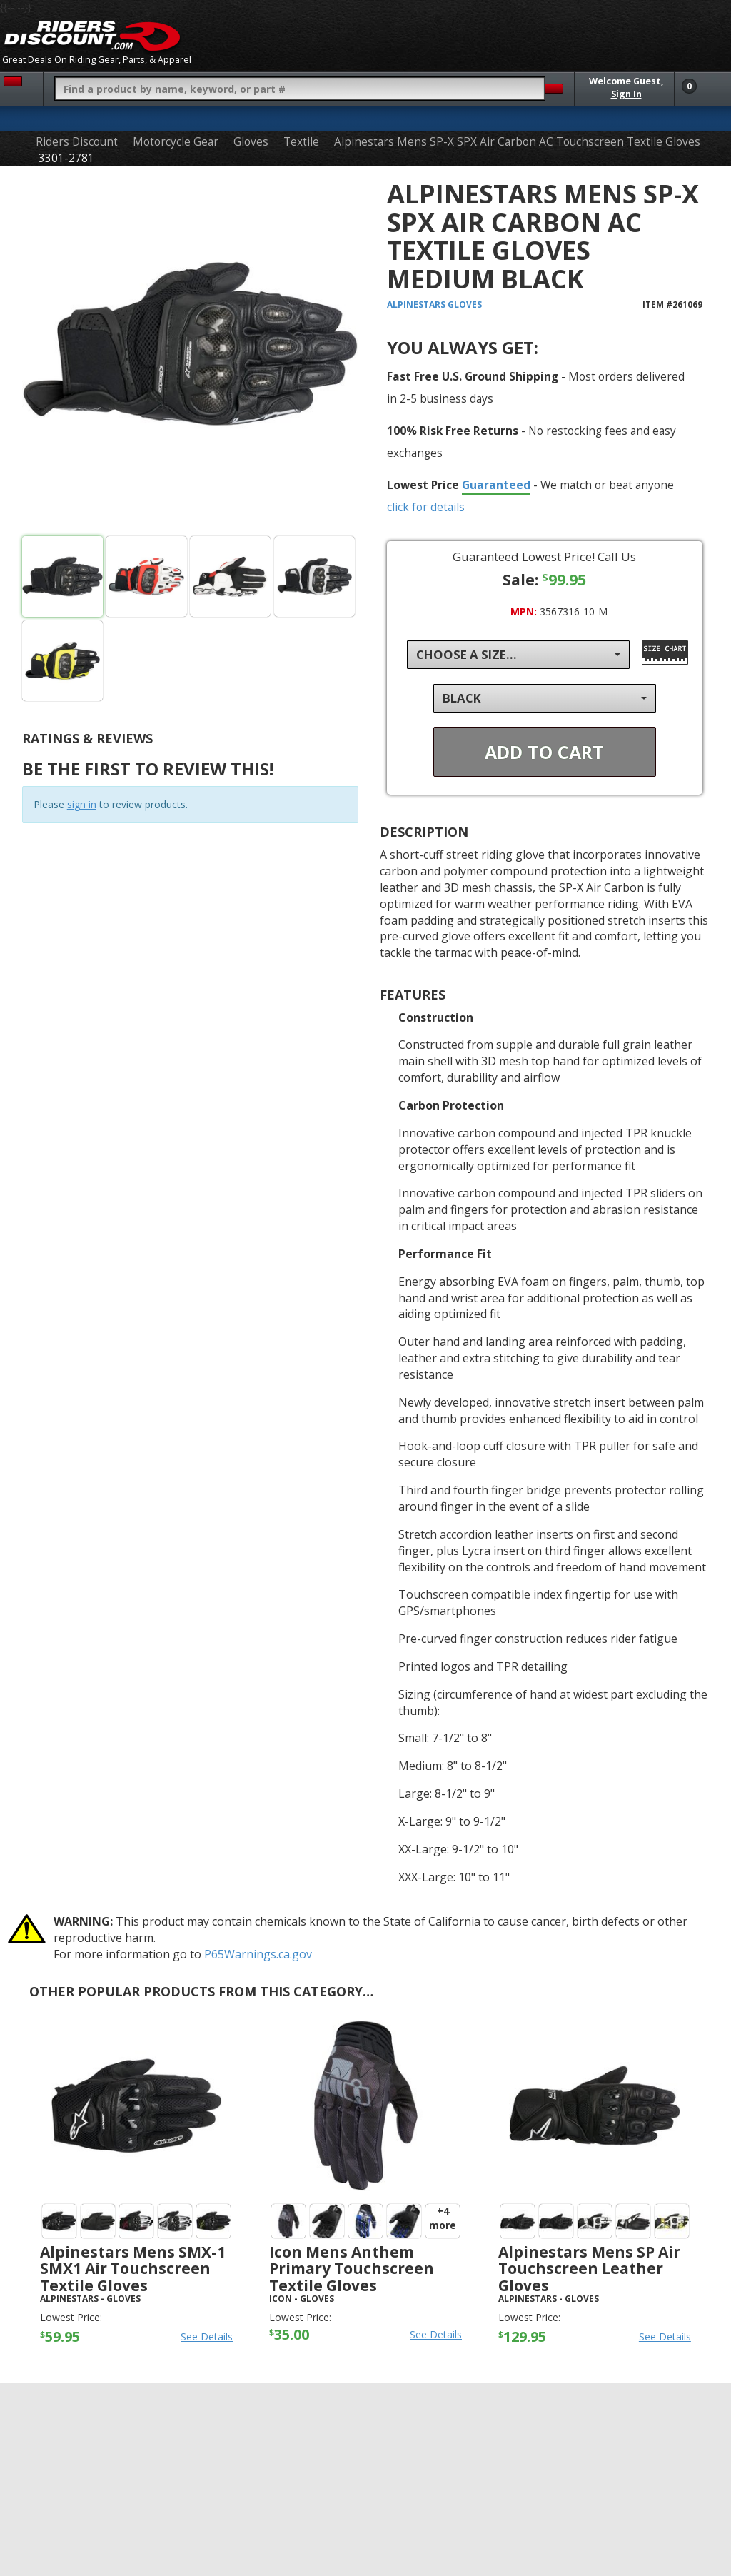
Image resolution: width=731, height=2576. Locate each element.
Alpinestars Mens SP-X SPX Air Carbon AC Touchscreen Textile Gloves (517, 141)
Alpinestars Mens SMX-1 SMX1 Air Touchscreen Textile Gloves (133, 2268)
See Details (207, 2336)
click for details (426, 507)
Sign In (626, 94)
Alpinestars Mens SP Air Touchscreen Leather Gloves (589, 2268)
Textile (301, 141)
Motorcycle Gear (175, 141)
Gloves (250, 141)
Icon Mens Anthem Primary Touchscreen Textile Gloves (351, 2268)
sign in (81, 804)
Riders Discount (77, 141)
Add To (544, 752)
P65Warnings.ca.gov (258, 1954)
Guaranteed (496, 485)
